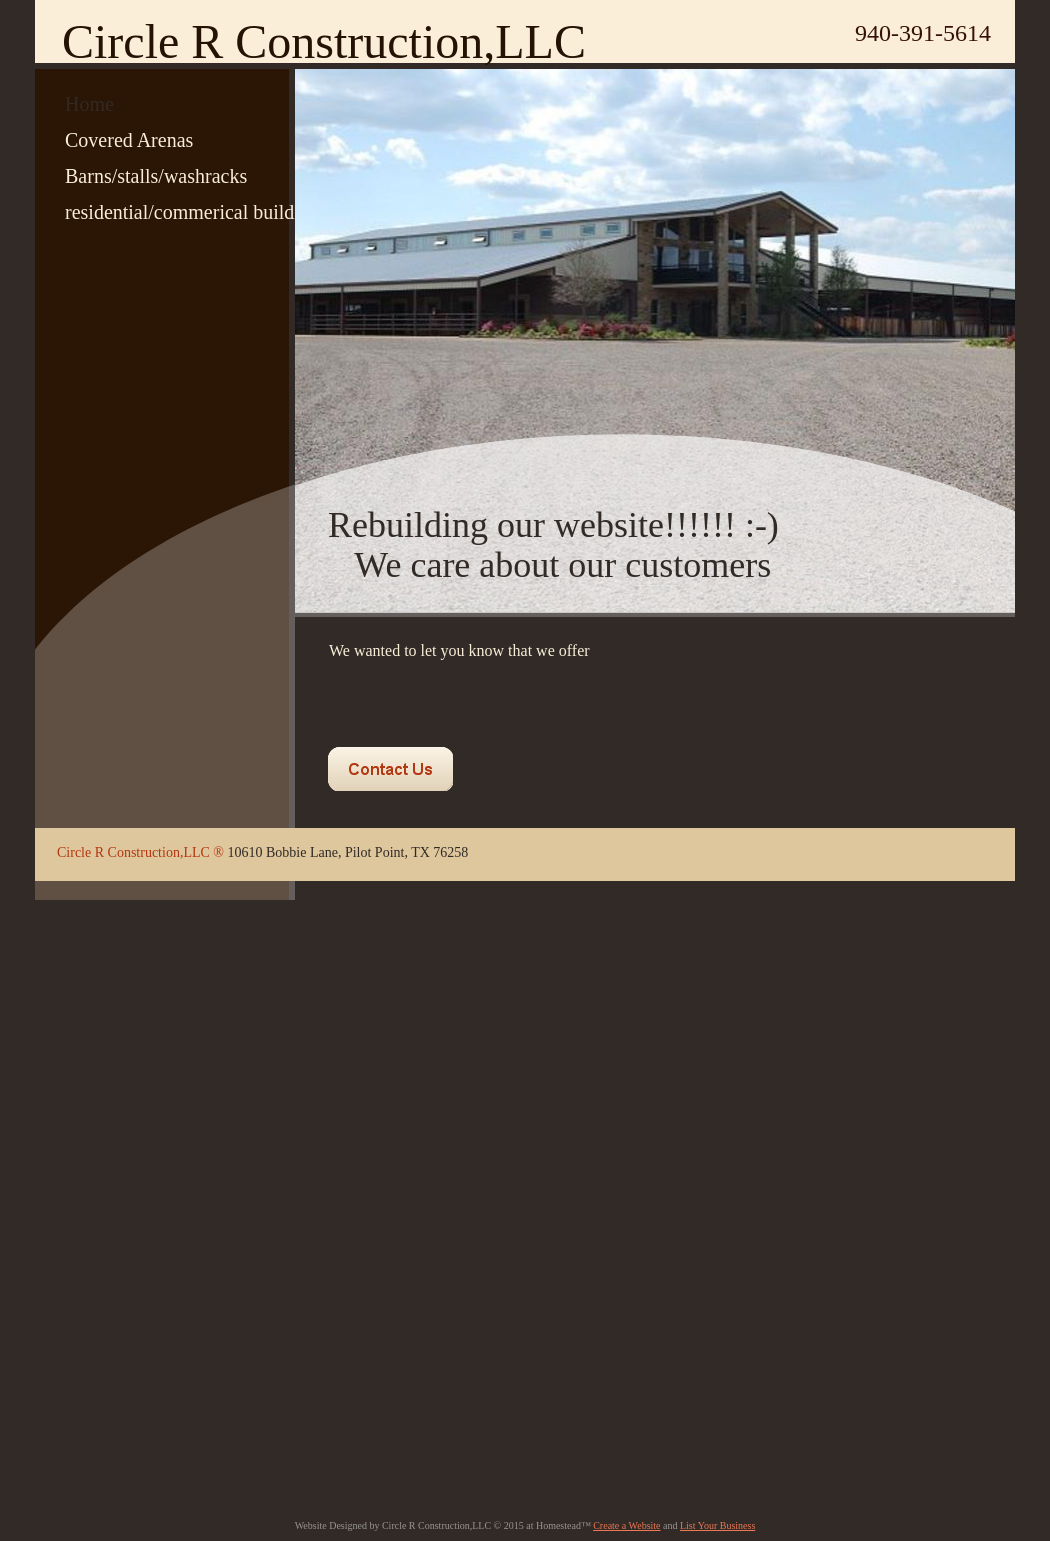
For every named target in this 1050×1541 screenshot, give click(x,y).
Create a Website (626, 1525)
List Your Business (717, 1525)
